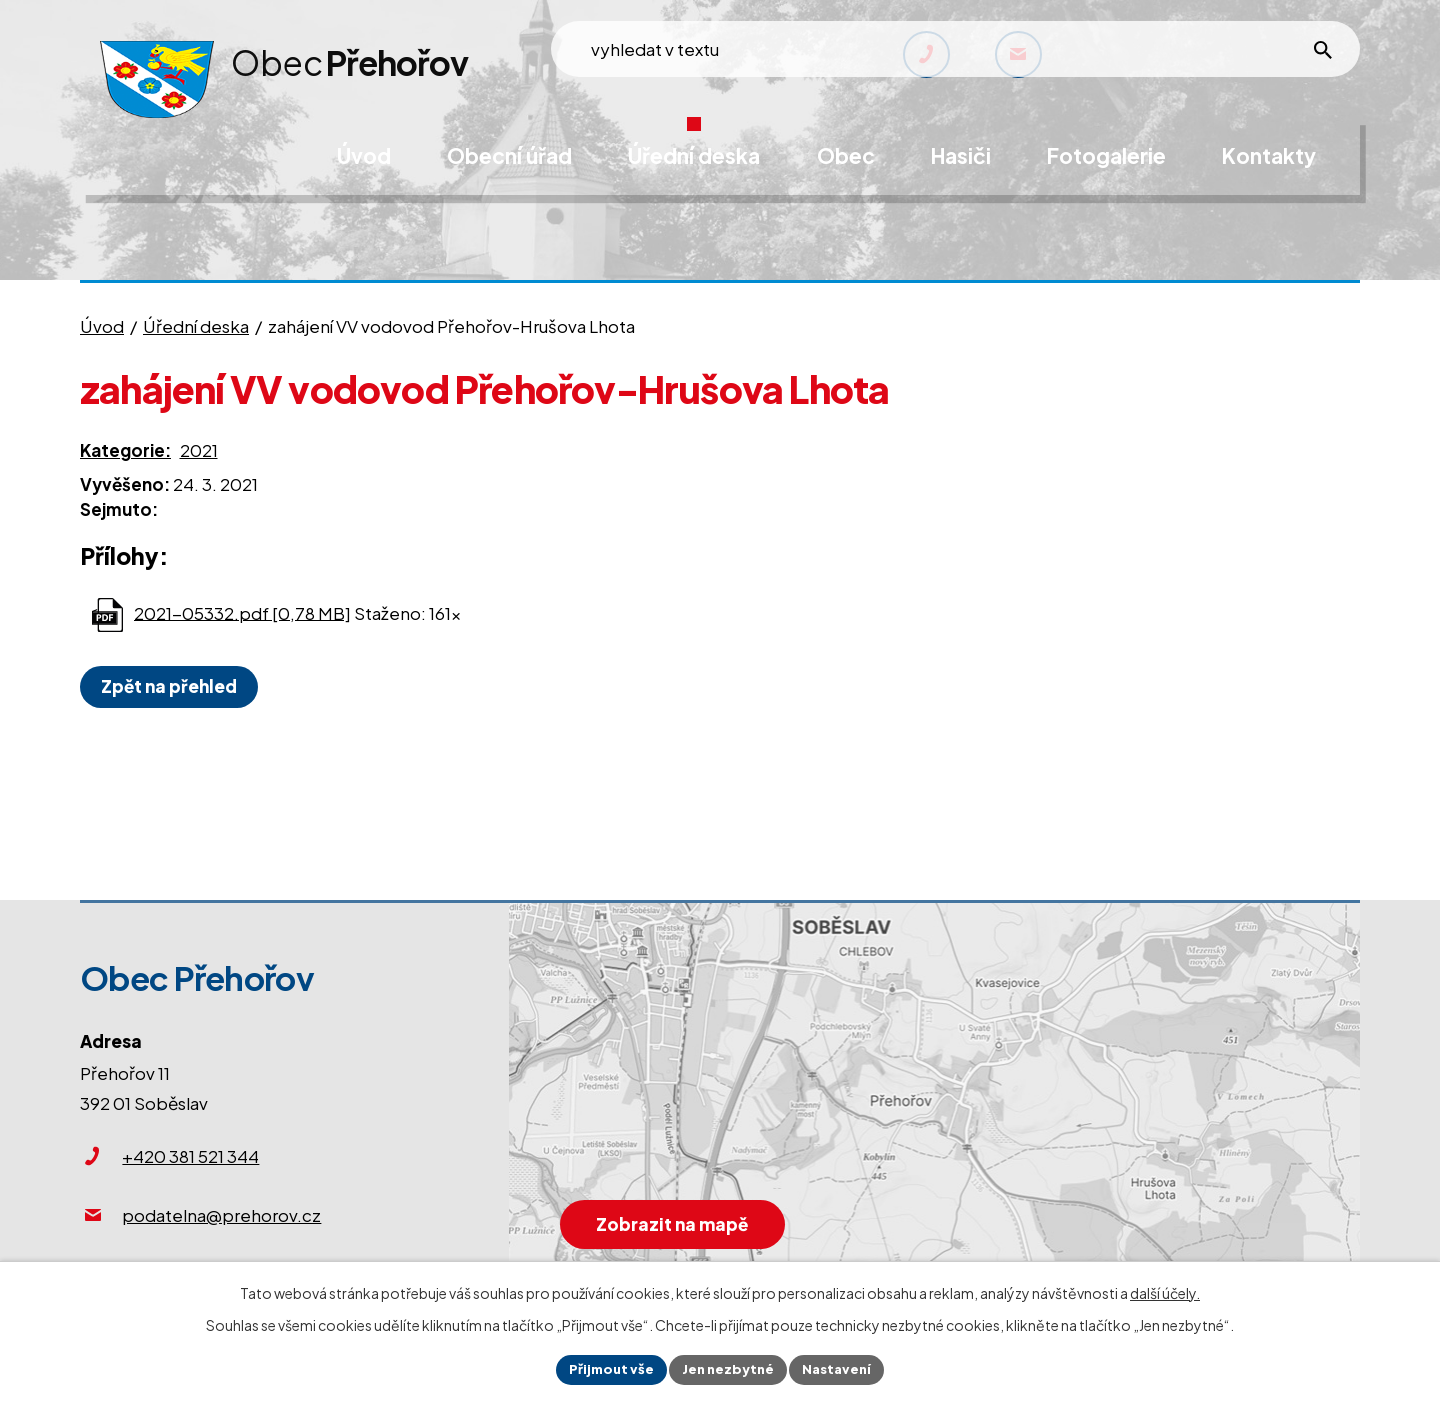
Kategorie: (125, 450)
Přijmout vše (604, 1368)
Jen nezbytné (728, 1368)
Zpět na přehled (174, 686)
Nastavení (843, 1368)
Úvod (102, 326)
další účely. (1165, 1290)
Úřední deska (196, 326)
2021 (199, 450)
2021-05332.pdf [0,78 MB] (242, 612)
